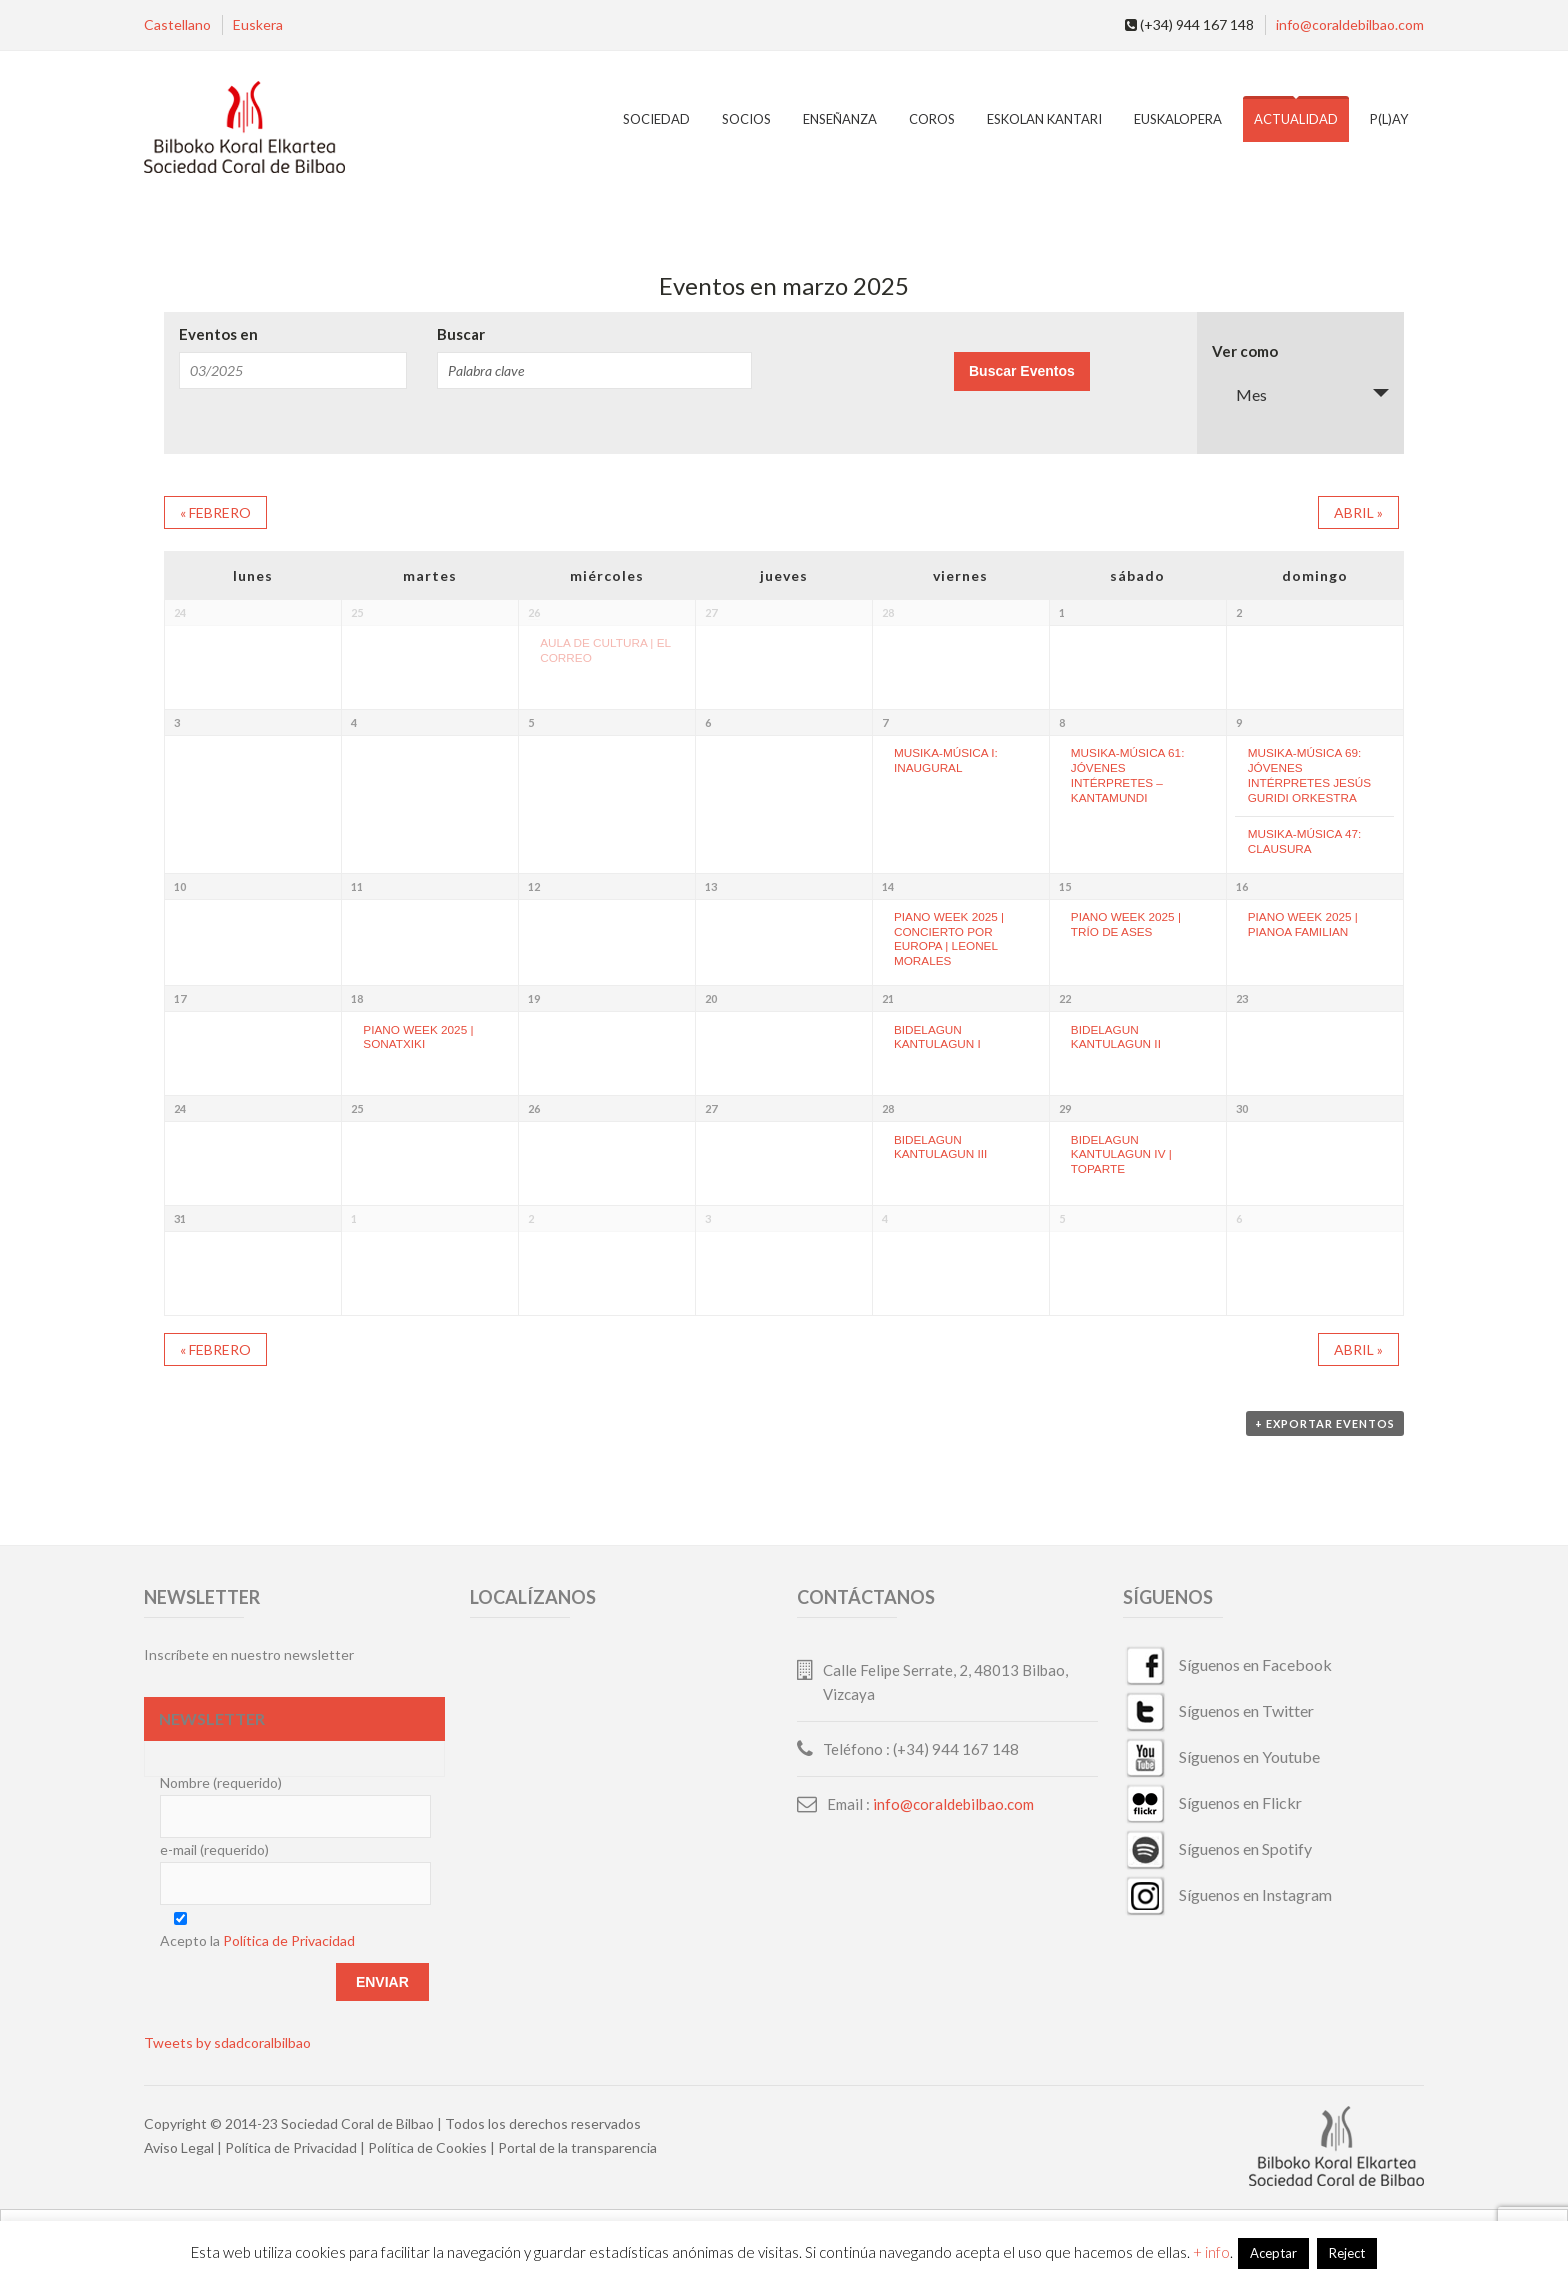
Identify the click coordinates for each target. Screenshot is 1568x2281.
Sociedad (656, 119)
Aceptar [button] (1273, 2253)
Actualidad (1296, 119)
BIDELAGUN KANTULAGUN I (937, 1037)
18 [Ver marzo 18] (357, 998)
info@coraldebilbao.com (1350, 24)
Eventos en (218, 334)
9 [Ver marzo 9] (1239, 722)
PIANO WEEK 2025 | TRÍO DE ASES (1126, 924)
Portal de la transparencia (577, 2147)
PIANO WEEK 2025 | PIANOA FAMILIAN (1303, 924)
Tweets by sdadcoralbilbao (227, 2042)
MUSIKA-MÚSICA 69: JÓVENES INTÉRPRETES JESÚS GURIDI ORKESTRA (1309, 774)
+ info (1211, 2252)
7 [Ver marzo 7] (885, 722)
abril (1358, 512)
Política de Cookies (427, 2147)
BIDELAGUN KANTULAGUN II (1116, 1037)
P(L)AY (1389, 119)
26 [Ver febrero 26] (534, 612)
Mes (1239, 394)
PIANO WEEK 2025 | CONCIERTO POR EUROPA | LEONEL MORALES (949, 938)
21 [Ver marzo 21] (888, 998)
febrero (215, 512)
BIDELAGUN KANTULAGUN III (940, 1147)
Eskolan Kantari (1044, 119)
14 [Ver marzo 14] (888, 886)
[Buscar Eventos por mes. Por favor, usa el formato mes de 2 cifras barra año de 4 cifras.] (293, 370)
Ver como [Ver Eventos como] (1245, 351)
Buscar (461, 334)
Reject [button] (1347, 2253)
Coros (932, 119)
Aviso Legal (179, 2147)
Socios (746, 119)
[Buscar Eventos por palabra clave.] (594, 370)
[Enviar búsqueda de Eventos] (1022, 371)
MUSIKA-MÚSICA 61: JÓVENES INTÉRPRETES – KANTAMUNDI (1128, 774)
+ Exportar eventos (1325, 1423)
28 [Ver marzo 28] (888, 1108)
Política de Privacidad (289, 1940)
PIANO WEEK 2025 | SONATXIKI (418, 1037)
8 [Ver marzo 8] (1062, 722)
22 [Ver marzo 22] (1065, 998)
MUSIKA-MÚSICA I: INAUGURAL (946, 760)
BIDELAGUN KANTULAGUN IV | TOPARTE (1121, 1154)
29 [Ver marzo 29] (1065, 1108)
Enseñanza (840, 119)
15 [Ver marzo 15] (1065, 886)
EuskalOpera (1178, 119)
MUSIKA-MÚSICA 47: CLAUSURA (1305, 841)
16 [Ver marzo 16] (1242, 886)
